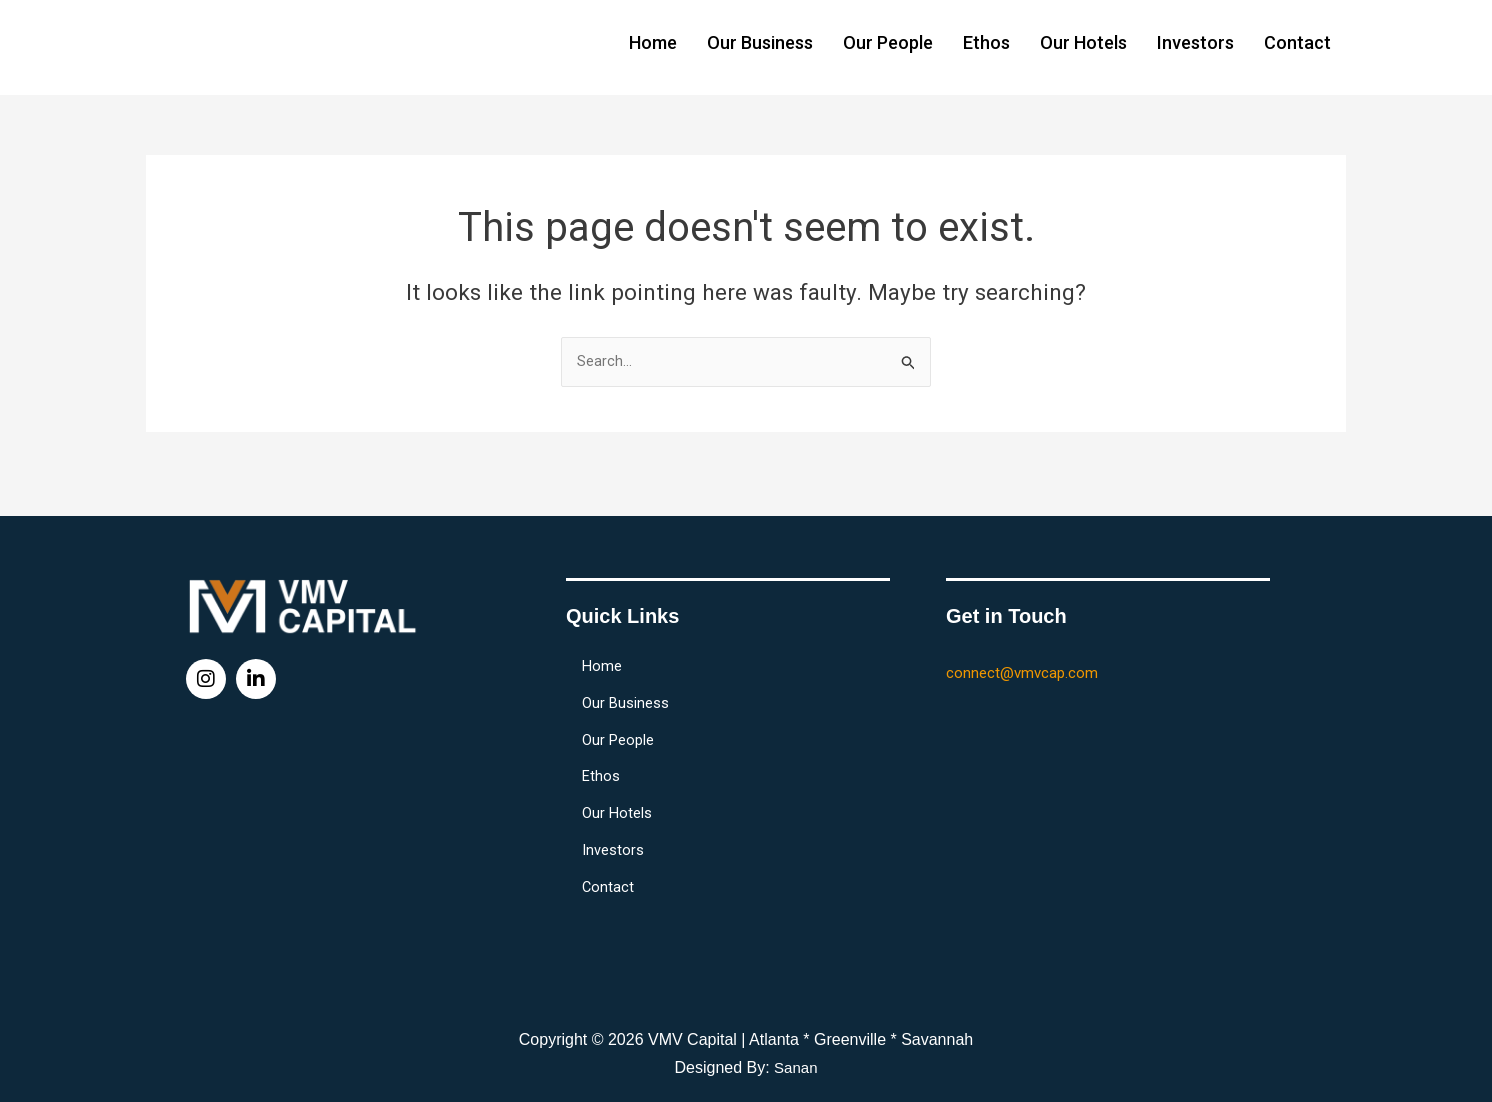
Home (653, 42)
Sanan (796, 1067)
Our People (888, 42)
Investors (1195, 42)
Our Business (760, 42)
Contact (1297, 42)
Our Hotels (1083, 42)
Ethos (986, 42)
